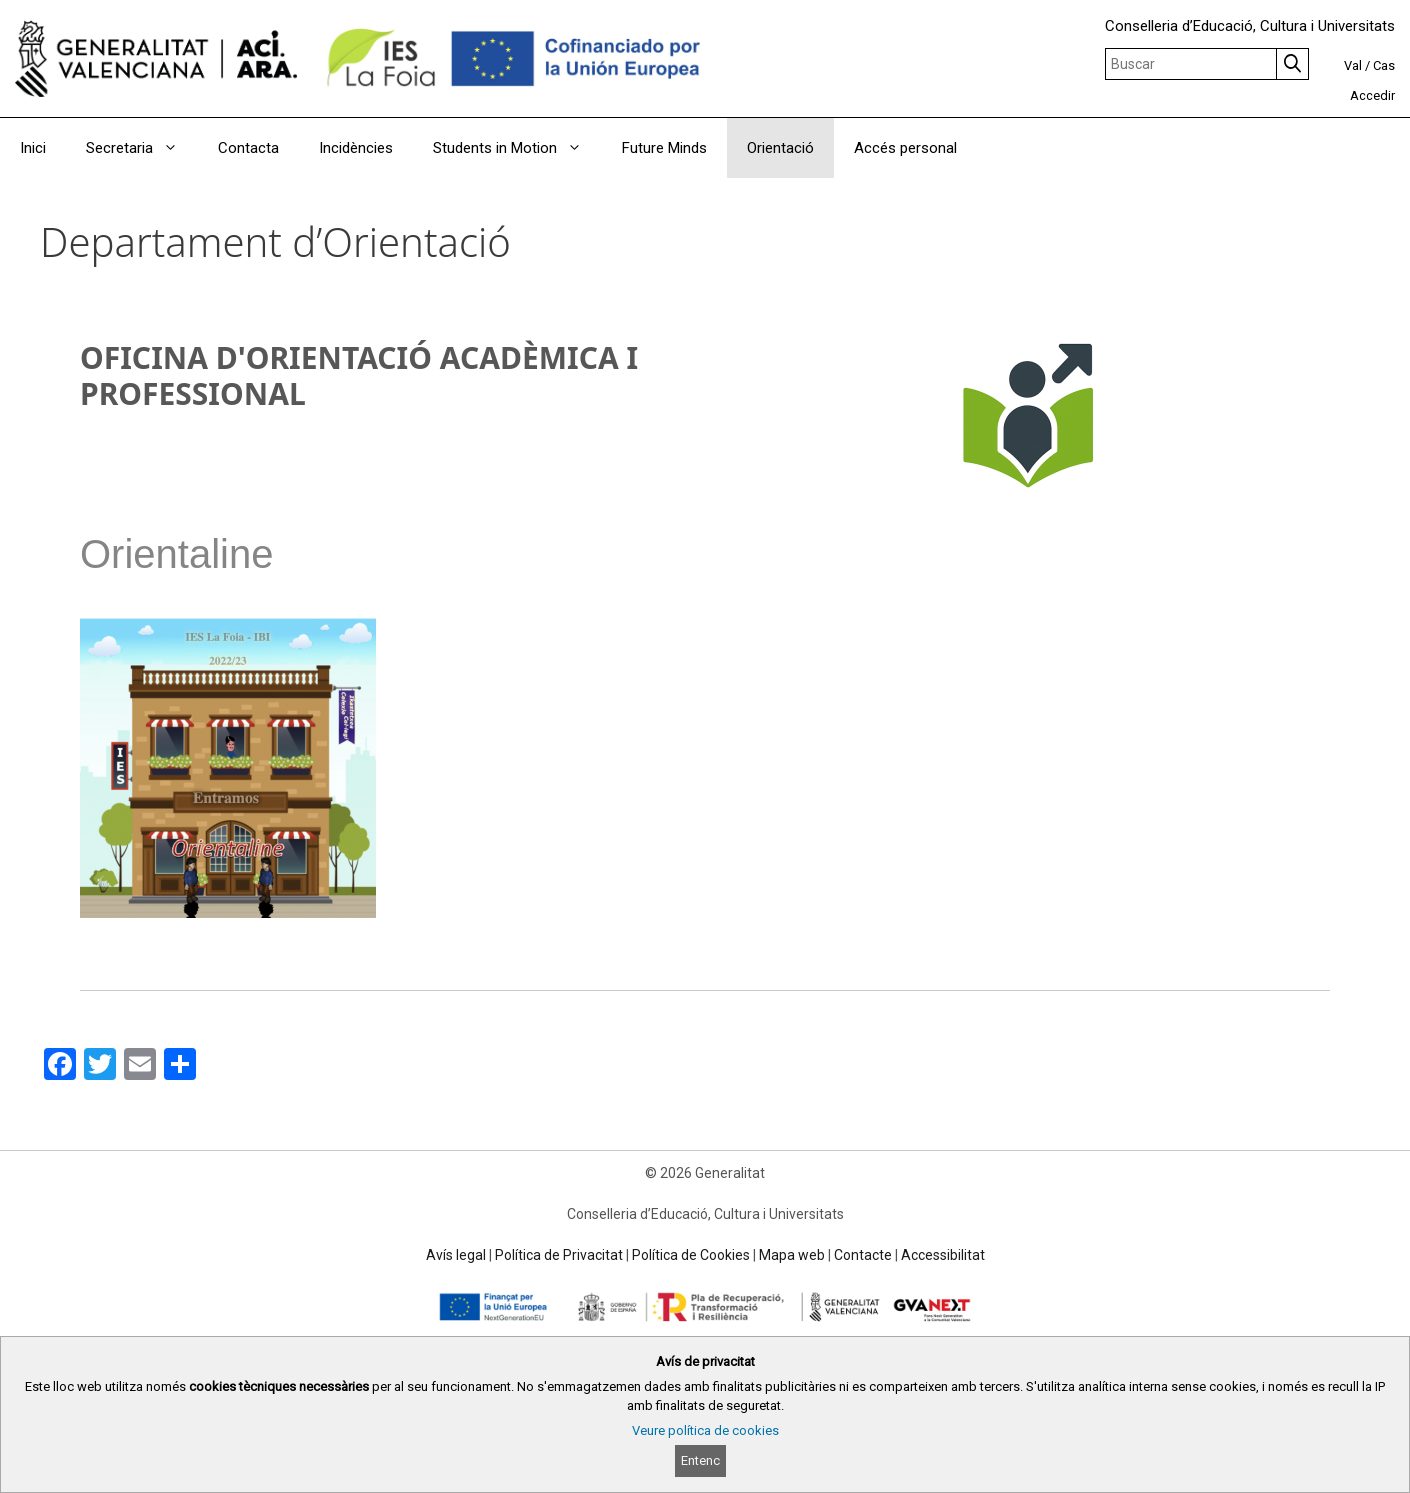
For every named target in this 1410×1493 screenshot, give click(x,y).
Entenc (700, 1460)
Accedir (1372, 95)
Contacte (863, 1255)
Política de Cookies (691, 1255)
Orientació (780, 148)
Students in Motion (517, 148)
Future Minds (664, 148)
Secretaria (142, 148)
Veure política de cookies (705, 1430)
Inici (33, 148)
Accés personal (905, 148)
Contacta (248, 148)
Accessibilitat (943, 1255)
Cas (1384, 65)
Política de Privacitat (559, 1255)
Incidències (356, 148)
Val (1353, 65)
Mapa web (792, 1255)
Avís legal (456, 1255)
